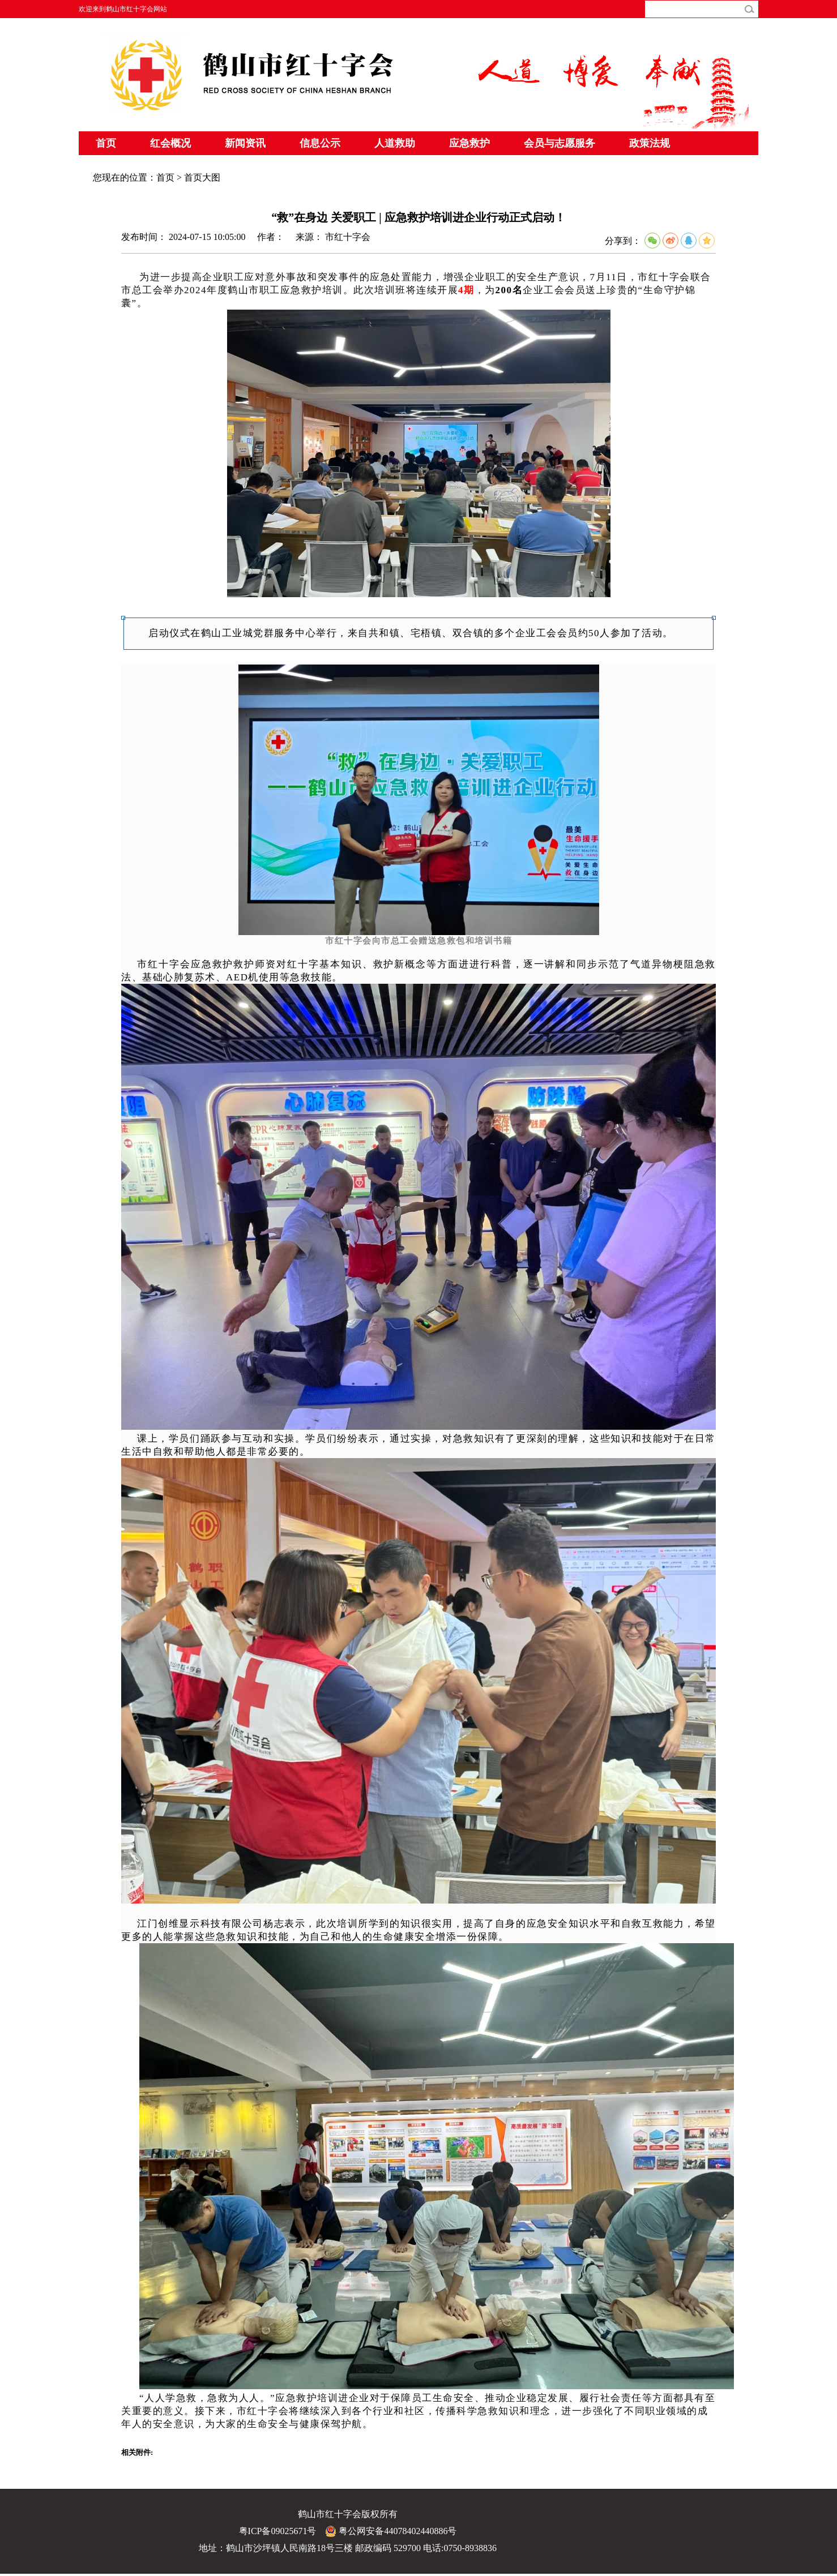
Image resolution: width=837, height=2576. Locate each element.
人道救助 (394, 143)
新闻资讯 (245, 143)
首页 (106, 143)
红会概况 (170, 143)
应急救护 (469, 143)
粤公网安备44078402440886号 (390, 2531)
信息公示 (320, 143)
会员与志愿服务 (559, 143)
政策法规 (649, 143)
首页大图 (202, 177)
